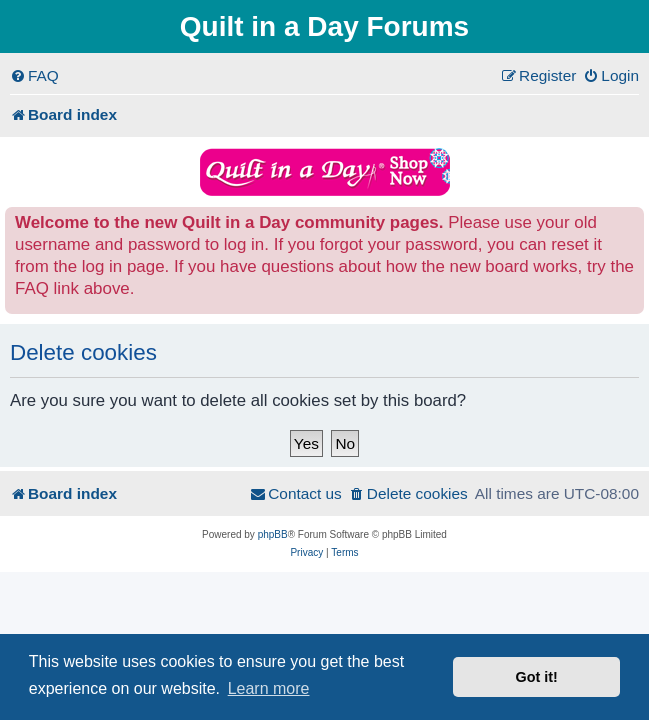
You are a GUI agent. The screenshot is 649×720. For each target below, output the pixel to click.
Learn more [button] (269, 688)
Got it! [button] (537, 677)
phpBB (273, 534)
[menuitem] (34, 76)
